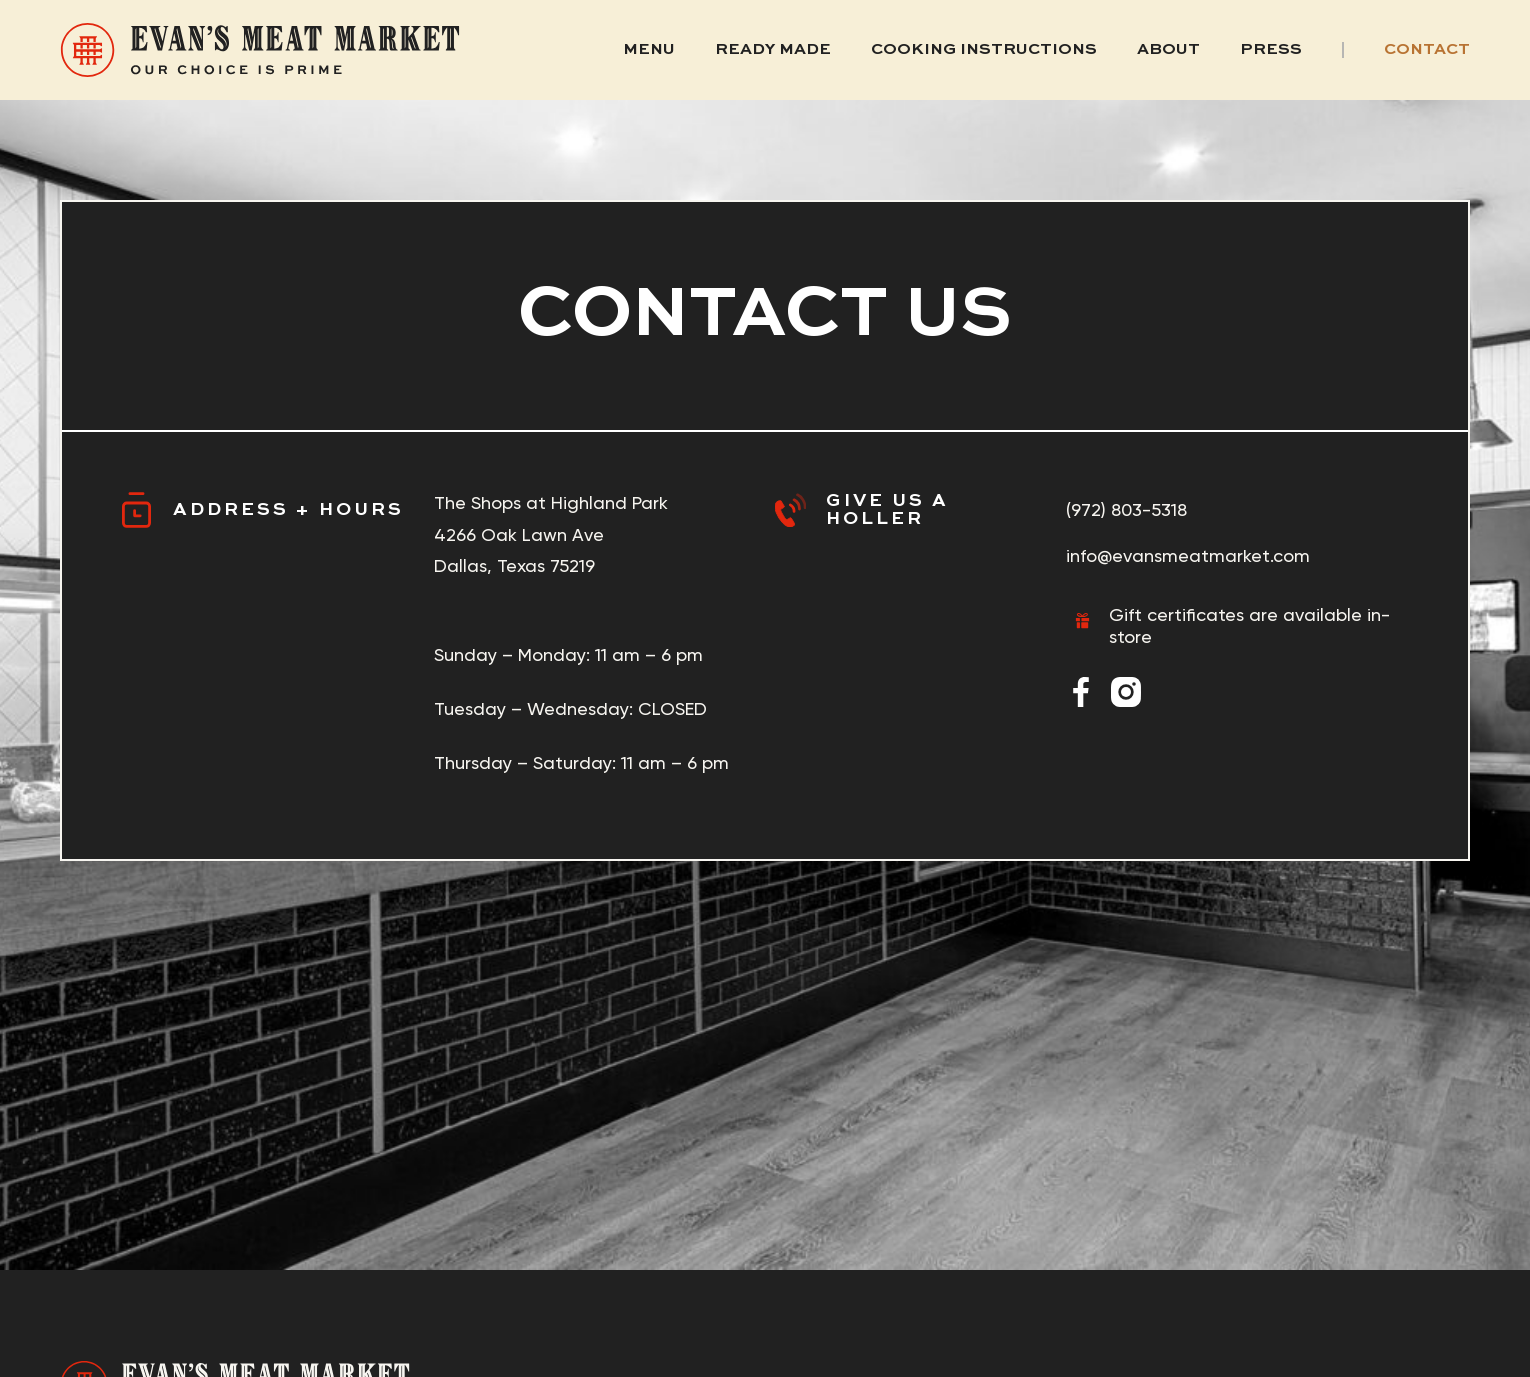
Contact (1427, 50)
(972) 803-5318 (1126, 509)
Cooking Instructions (984, 50)
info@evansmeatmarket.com (1188, 555)
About (1168, 50)
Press (1271, 50)
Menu (649, 50)
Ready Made (773, 50)
